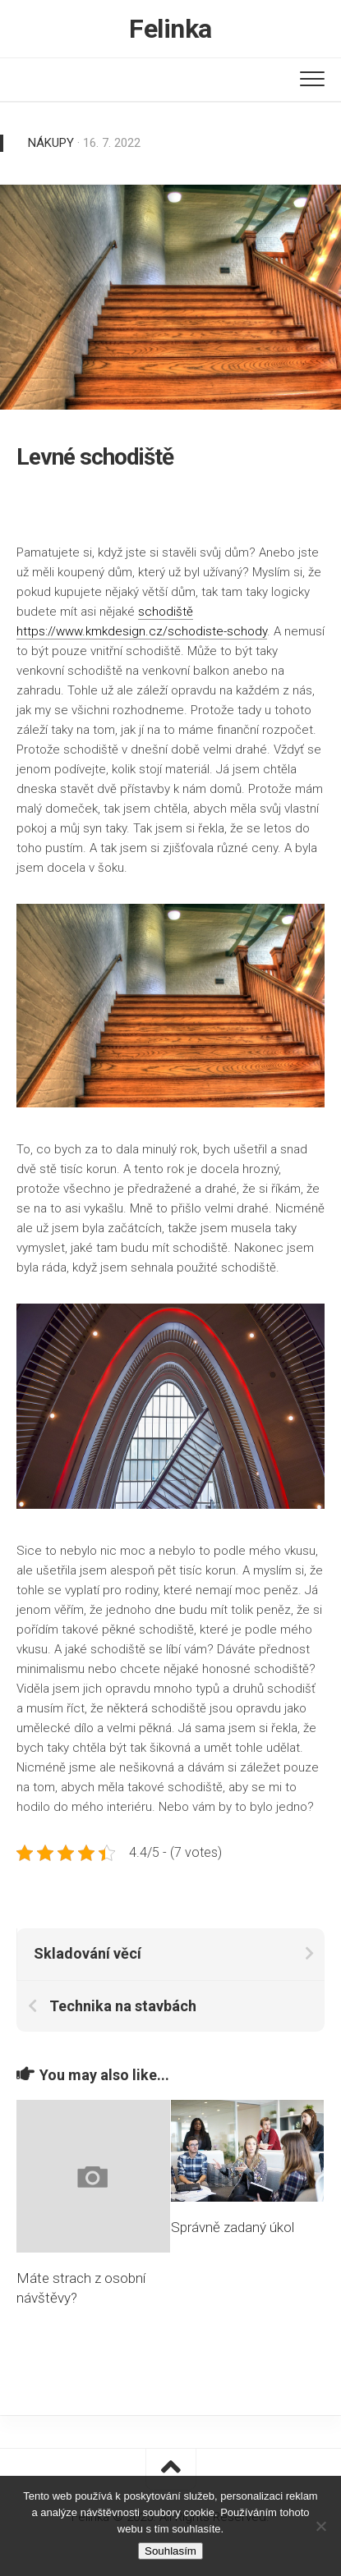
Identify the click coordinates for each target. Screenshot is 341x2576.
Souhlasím (170, 2551)
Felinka (170, 28)
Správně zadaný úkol (232, 2227)
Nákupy (51, 142)
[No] (320, 2526)
